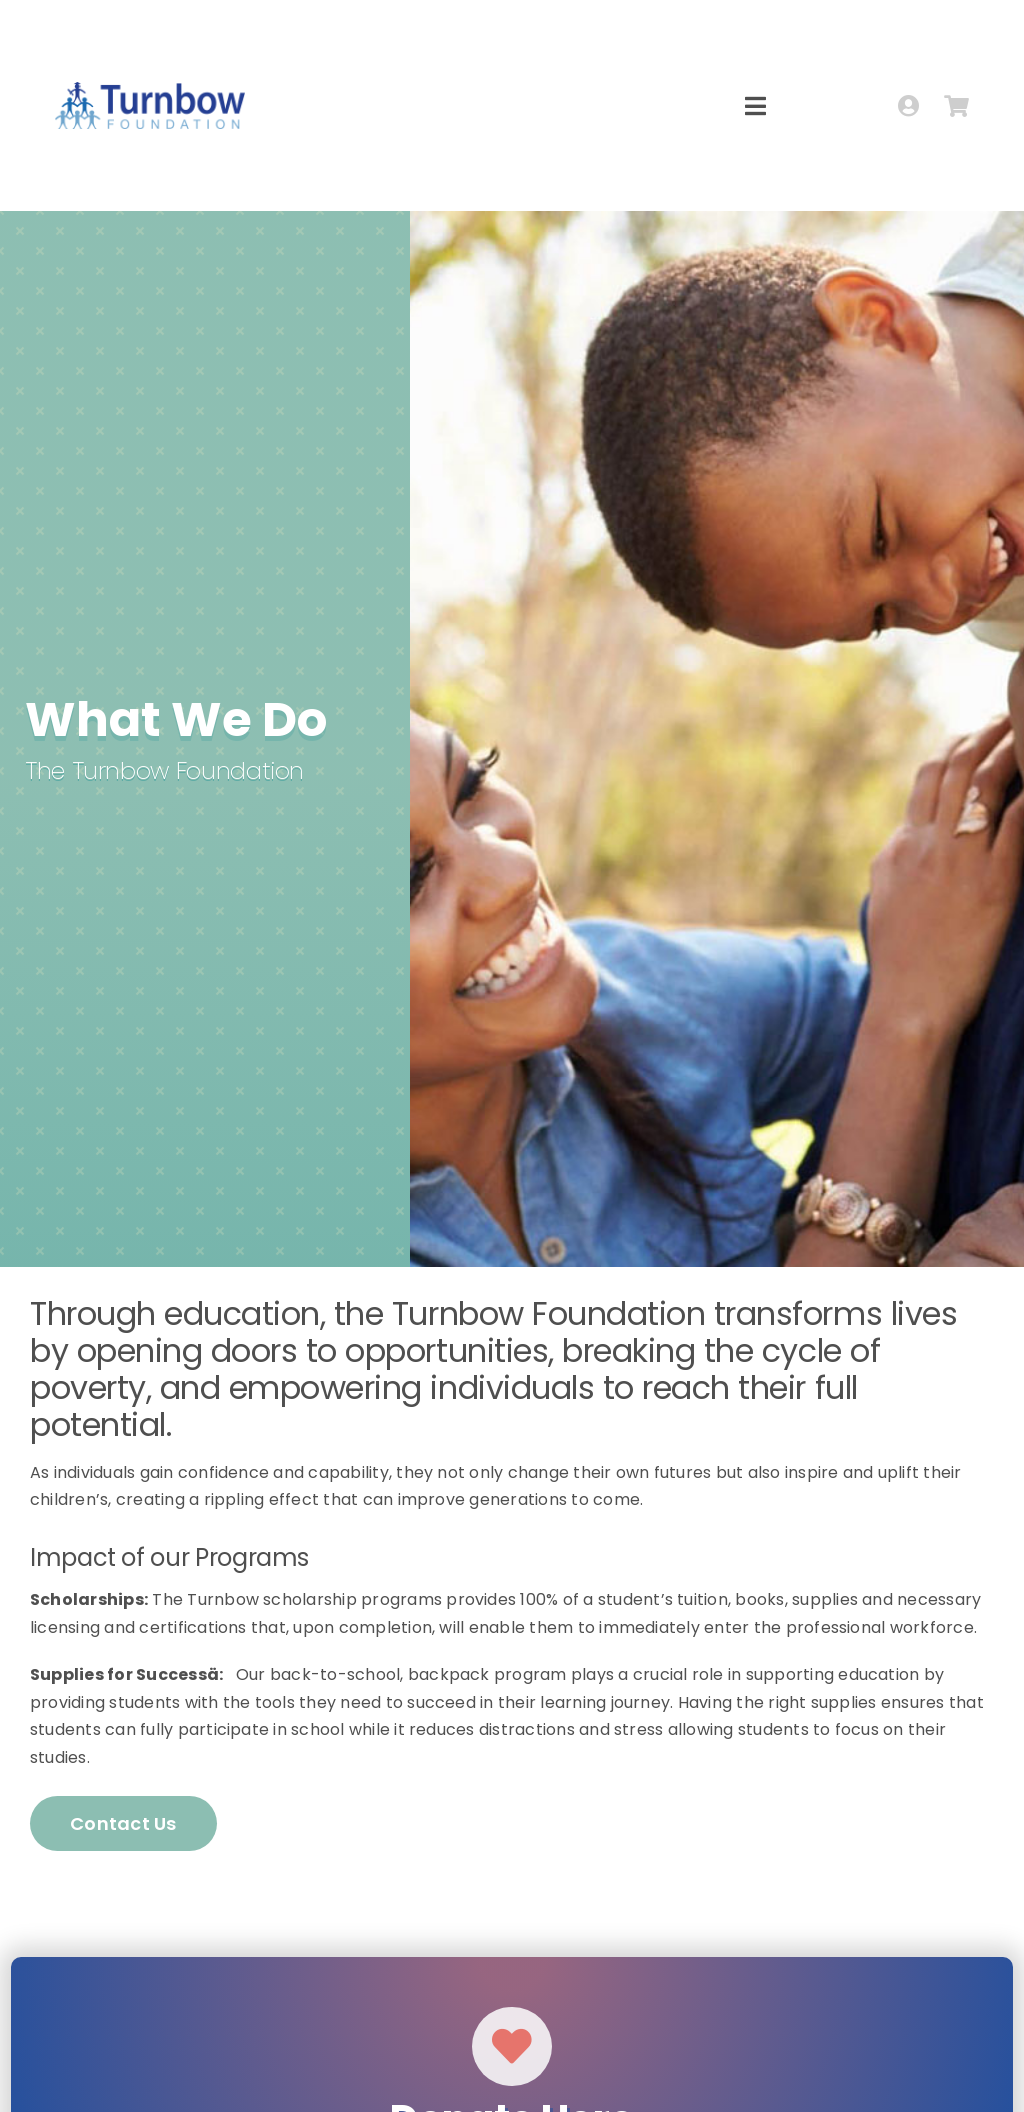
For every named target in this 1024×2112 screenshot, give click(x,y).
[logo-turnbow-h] (150, 89)
